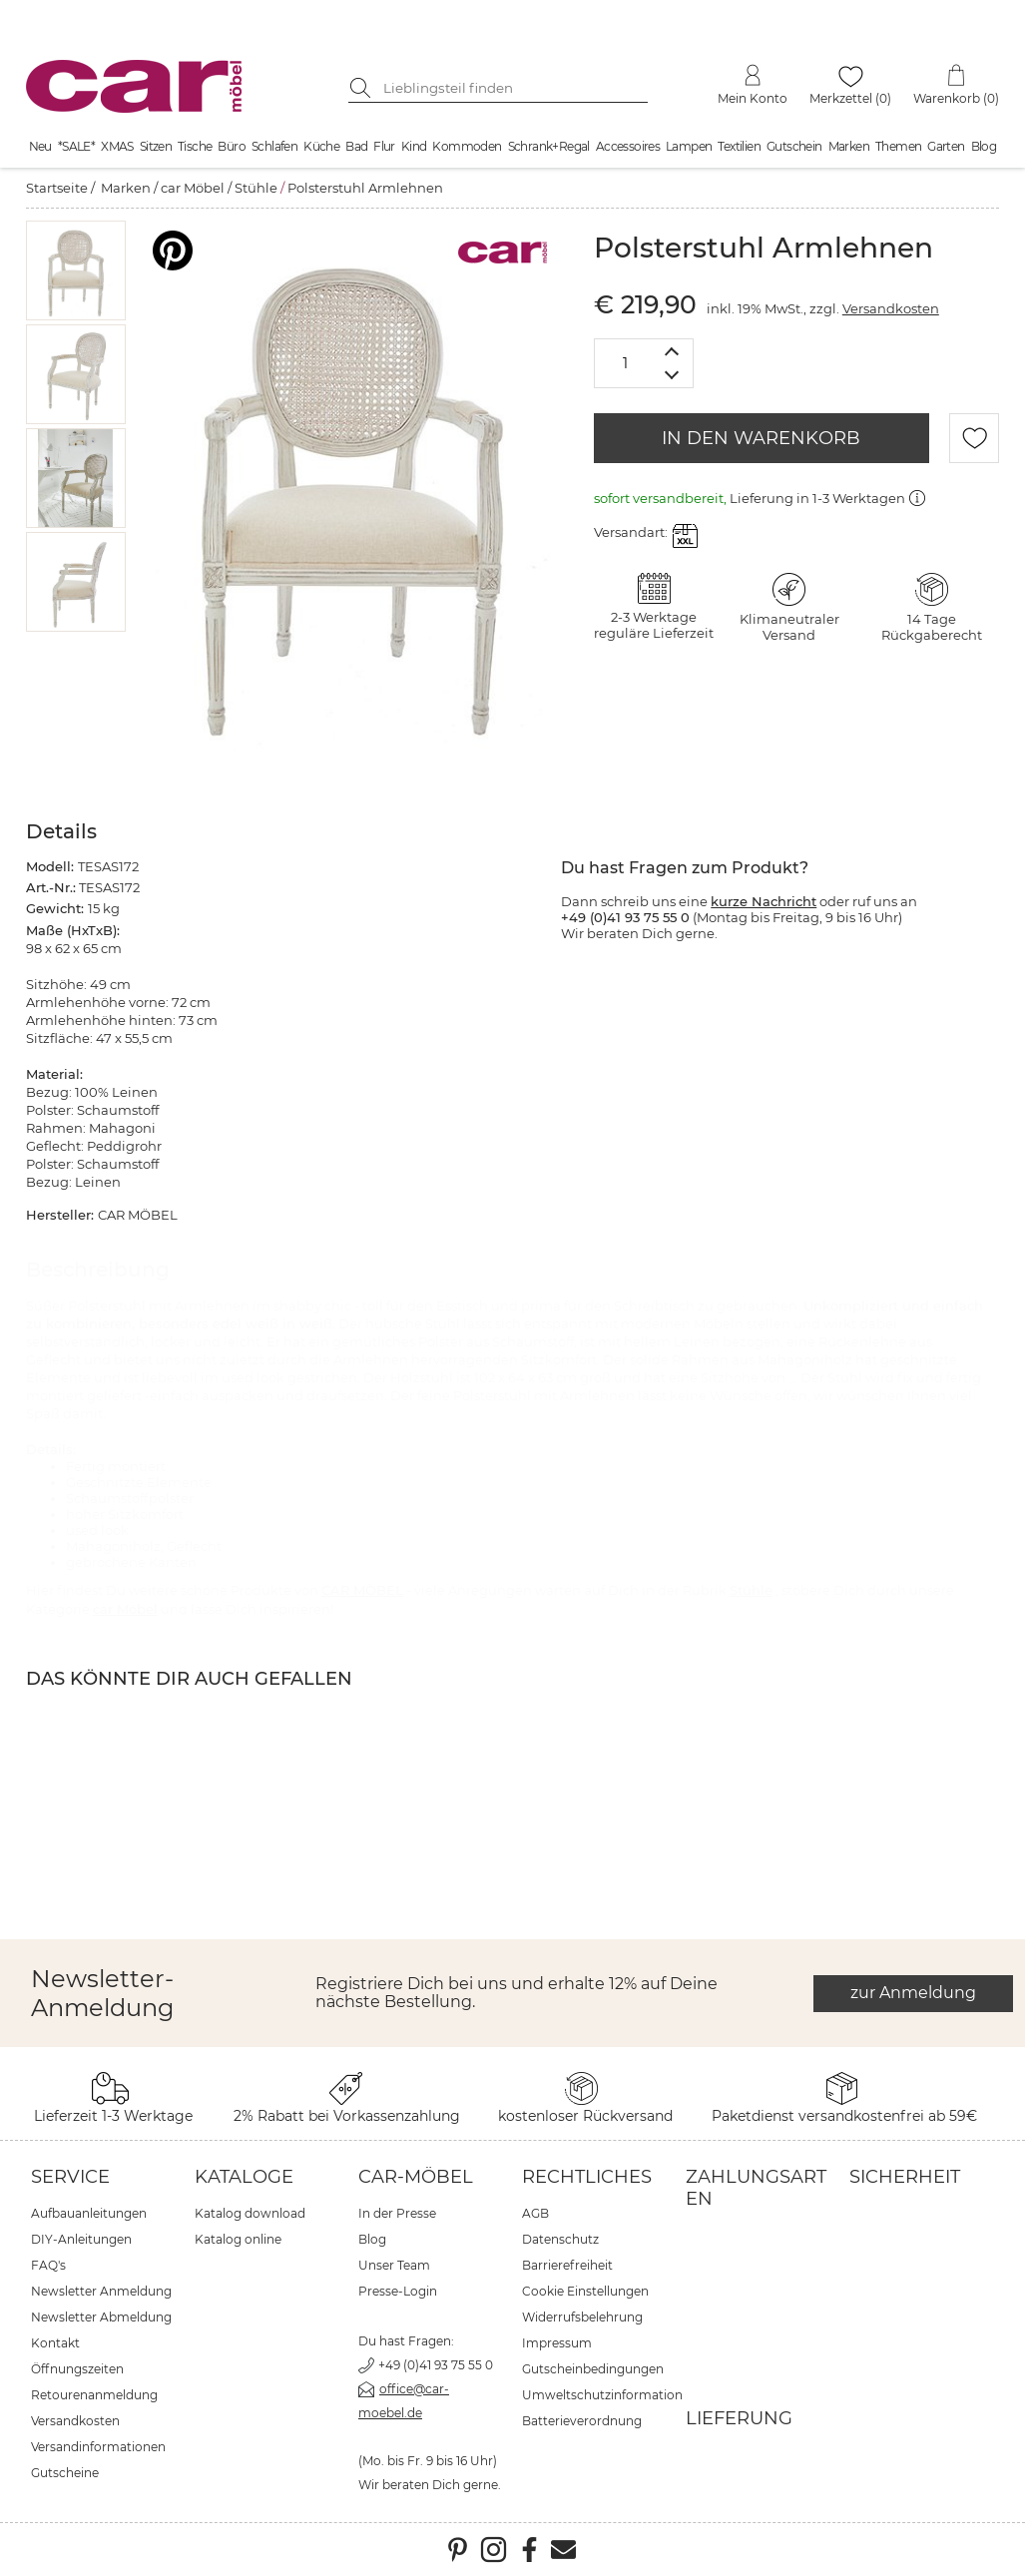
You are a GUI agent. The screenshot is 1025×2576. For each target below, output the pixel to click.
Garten (945, 146)
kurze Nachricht (763, 901)
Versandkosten (890, 308)
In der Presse (397, 2213)
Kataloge (244, 2177)
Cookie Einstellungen (585, 2291)
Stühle (256, 188)
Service (70, 2177)
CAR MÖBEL (362, 1590)
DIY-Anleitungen (81, 2239)
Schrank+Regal (549, 146)
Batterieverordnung (582, 2420)
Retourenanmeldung (94, 2394)
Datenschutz (560, 2239)
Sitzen (156, 146)
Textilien (739, 146)
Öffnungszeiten (77, 2368)
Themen (898, 146)
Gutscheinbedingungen (593, 2368)
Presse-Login (397, 2291)
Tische (195, 146)
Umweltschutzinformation (602, 2394)
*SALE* (76, 146)
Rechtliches (587, 2177)
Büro (232, 146)
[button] (75, 270)
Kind (414, 146)
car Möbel (193, 188)
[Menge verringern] (672, 375)
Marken (848, 146)
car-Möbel (415, 2177)
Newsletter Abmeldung (101, 2317)
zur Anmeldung (913, 1992)
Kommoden (466, 146)
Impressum (557, 2342)
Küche (321, 146)
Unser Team (394, 2265)
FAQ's (48, 2265)
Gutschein (794, 146)
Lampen (689, 146)
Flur (384, 146)
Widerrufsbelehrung (582, 2317)
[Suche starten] (363, 88)
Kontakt (55, 2342)
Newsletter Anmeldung (101, 2291)
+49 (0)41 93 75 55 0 (435, 2364)
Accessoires (628, 146)
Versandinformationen (98, 2446)
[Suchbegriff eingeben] (513, 88)
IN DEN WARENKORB (761, 438)
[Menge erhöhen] (672, 350)
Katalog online (238, 2239)
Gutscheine (65, 2472)
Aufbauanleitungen (89, 2213)
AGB (535, 2213)
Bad (356, 146)
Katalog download (250, 2213)
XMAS (117, 146)
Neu (40, 146)
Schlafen (274, 146)
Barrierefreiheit (567, 2265)
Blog (984, 146)
